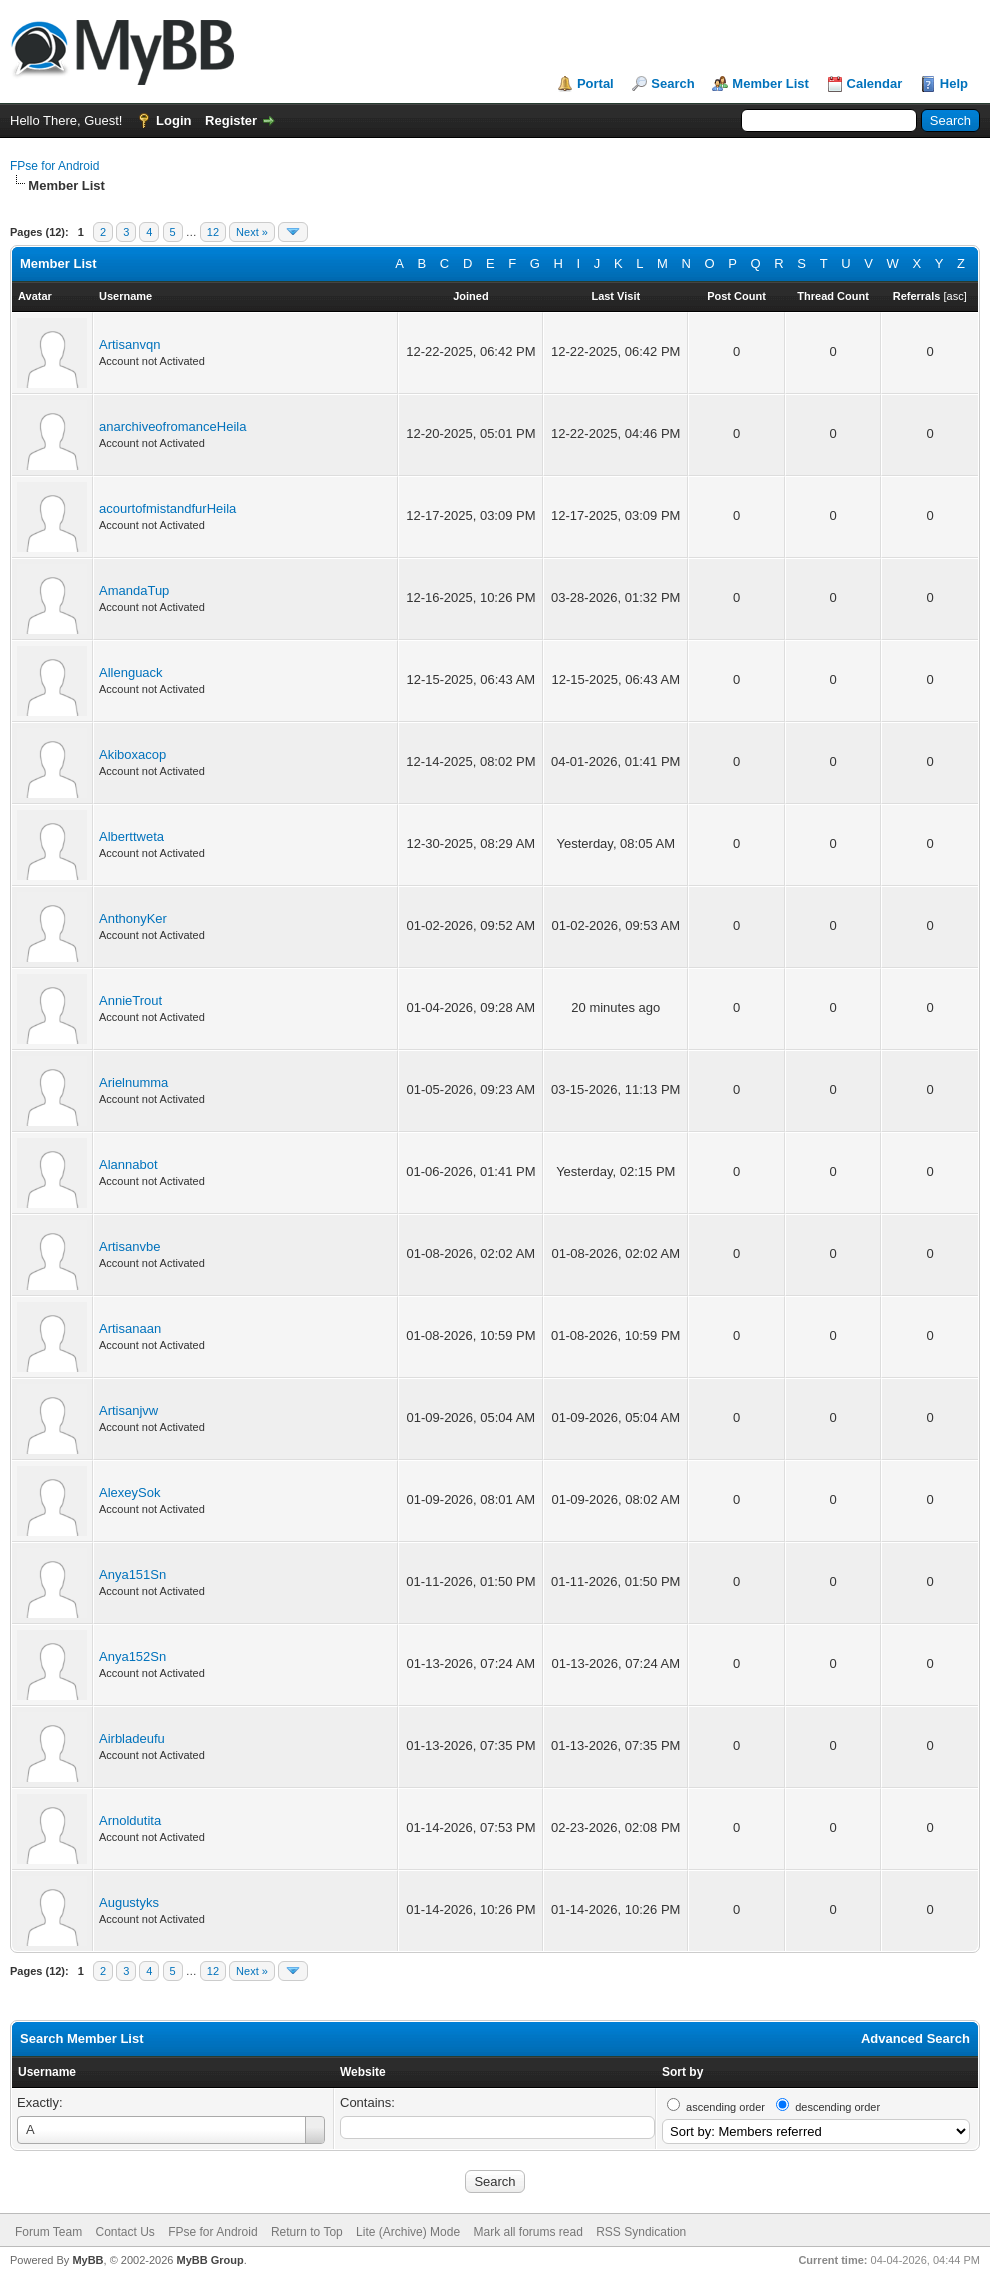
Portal (595, 83)
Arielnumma (133, 1082)
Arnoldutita (130, 1820)
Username (47, 2072)
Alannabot (128, 1164)
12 (213, 232)
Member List (770, 83)
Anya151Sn (132, 1574)
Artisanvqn (129, 344)
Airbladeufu (132, 1738)
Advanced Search (915, 2038)
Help (954, 83)
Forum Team (48, 2232)
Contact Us (124, 2232)
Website (363, 2072)
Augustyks (129, 1902)
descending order (837, 2107)
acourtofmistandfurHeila (167, 508)
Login (173, 120)
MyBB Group (209, 2260)
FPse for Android (54, 166)
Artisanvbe (129, 1246)
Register (231, 120)
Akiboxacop (132, 754)
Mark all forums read (527, 2232)
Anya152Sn (132, 1656)
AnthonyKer (133, 918)
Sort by (682, 2072)
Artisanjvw (128, 1410)
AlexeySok (129, 1492)
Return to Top (307, 2232)
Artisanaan (130, 1328)
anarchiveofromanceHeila (172, 426)
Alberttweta (131, 836)
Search (672, 83)
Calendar (875, 83)
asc (955, 296)
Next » (252, 232)
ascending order (725, 2107)
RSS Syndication (641, 2232)
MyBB (87, 2260)
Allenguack (131, 672)
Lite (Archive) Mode (408, 2232)
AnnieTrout (130, 1000)
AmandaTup (134, 590)
